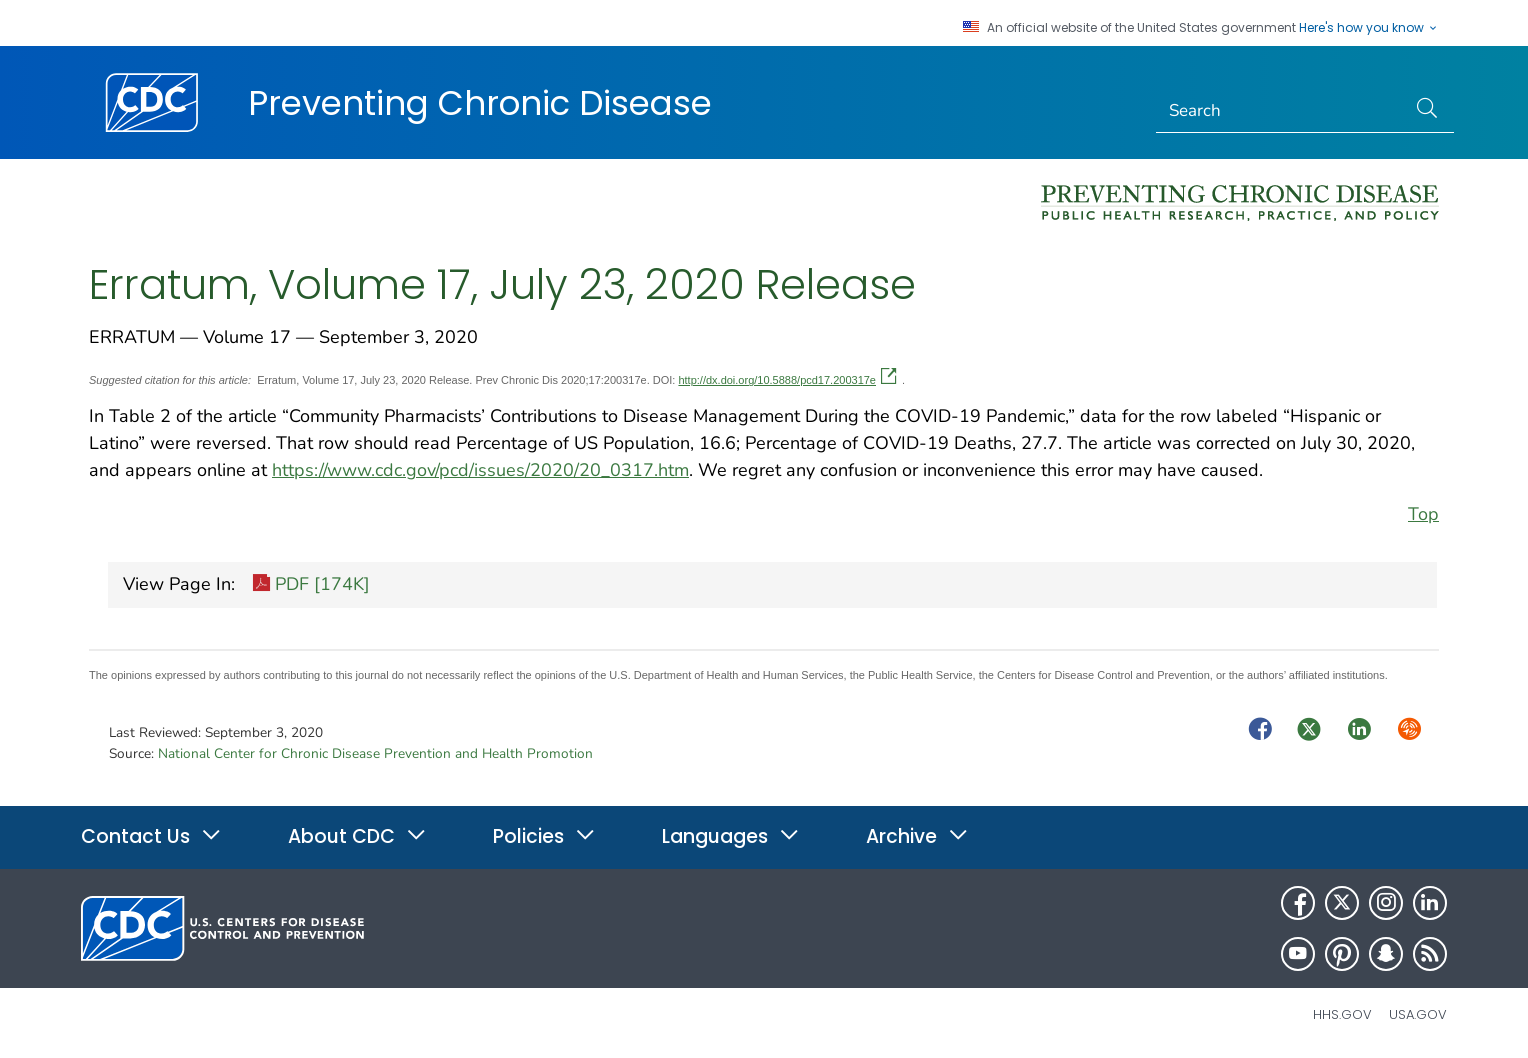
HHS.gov (1342, 1014)
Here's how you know (1369, 28)
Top (1423, 514)
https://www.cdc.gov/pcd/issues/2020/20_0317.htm (480, 470)
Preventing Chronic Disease (480, 103)
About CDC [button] (357, 836)
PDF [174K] (311, 586)
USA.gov (1418, 1014)
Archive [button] (917, 836)
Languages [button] (731, 836)
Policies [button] (544, 836)
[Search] (1281, 111)
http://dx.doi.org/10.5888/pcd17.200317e (787, 380)
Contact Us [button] (151, 836)
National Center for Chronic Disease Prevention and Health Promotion (375, 753)
